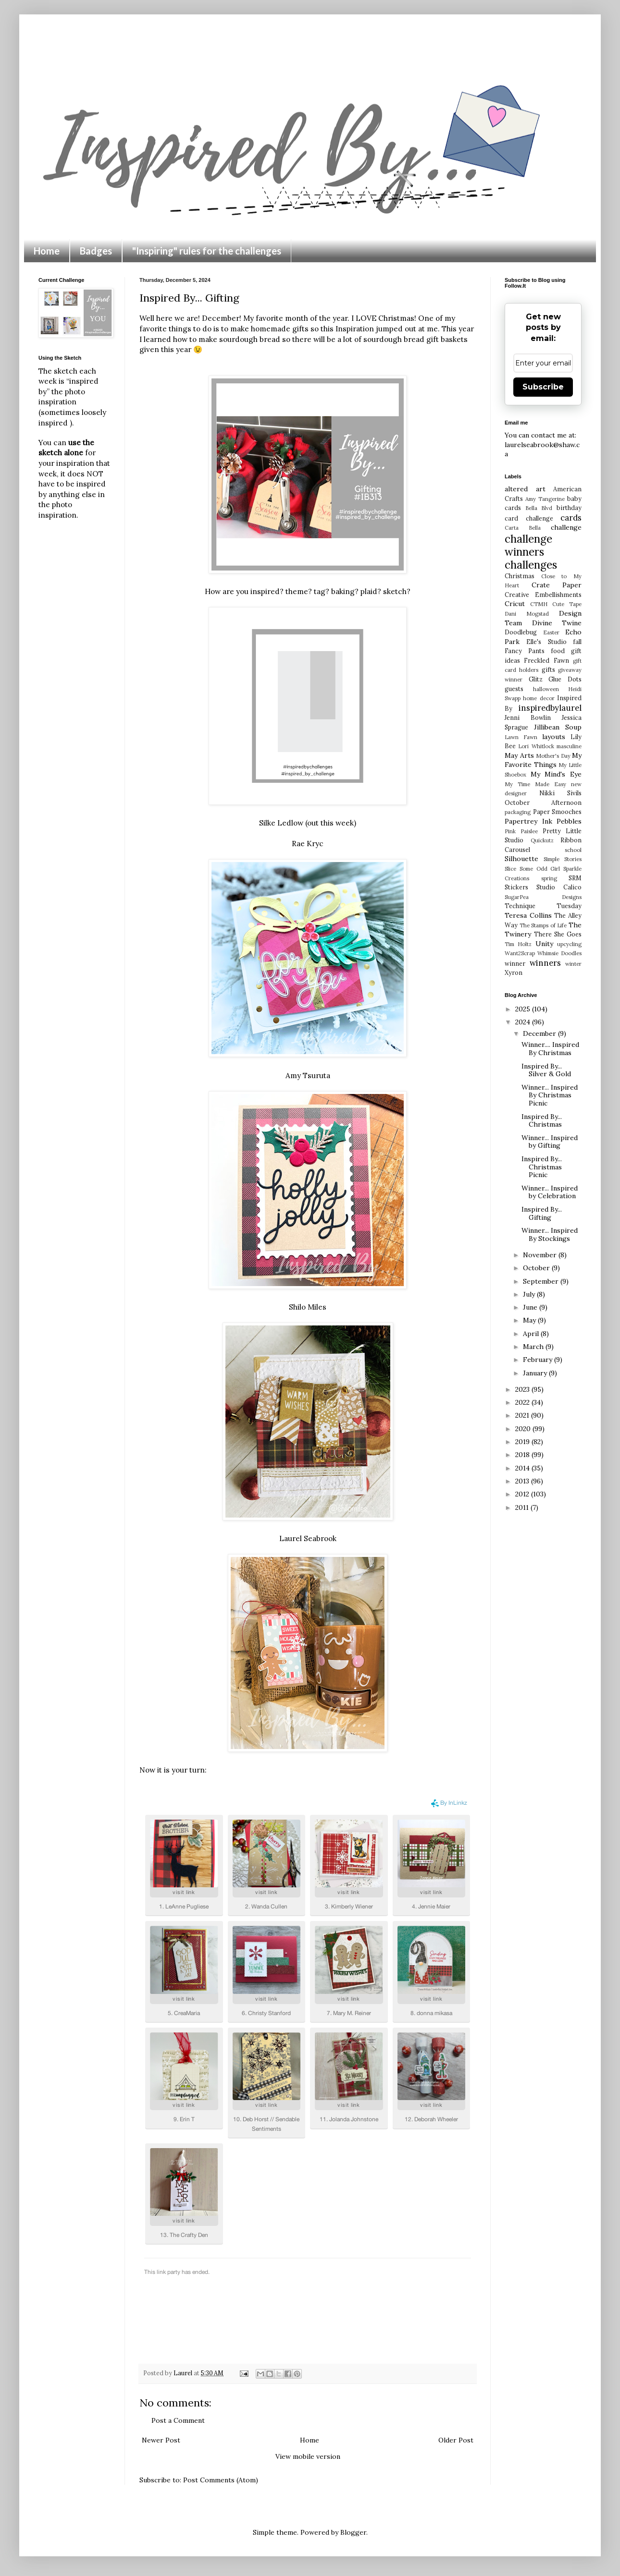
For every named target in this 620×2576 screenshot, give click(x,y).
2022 (523, 1402)
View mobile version (307, 2456)
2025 (523, 1009)
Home (47, 250)
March (534, 1346)
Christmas (519, 576)
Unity (544, 943)
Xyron (513, 972)
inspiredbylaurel (550, 708)
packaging (518, 812)
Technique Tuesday (543, 906)
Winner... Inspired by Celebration (549, 1192)
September (541, 1281)
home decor (538, 698)
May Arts (519, 755)
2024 (523, 1022)
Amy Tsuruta (307, 1075)
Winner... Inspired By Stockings (549, 1234)
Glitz (536, 679)
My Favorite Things (543, 760)
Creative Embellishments (543, 594)
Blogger (353, 2532)
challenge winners (528, 545)
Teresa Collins (528, 915)
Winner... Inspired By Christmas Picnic (549, 1095)
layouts (553, 736)
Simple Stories (563, 859)
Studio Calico (559, 887)
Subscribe (543, 386)
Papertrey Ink (528, 821)
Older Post (455, 2440)
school (573, 850)
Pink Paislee (521, 831)
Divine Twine (557, 623)
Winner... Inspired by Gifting (549, 1141)
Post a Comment (178, 2420)
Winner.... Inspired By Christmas (550, 1048)
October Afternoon (543, 802)
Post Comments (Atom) (220, 2480)
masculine (569, 746)
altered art (525, 489)
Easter (551, 632)
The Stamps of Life (543, 925)
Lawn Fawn (521, 737)
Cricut (515, 603)
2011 (523, 1507)
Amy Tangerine (545, 499)
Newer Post (161, 2440)
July (530, 1294)
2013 (523, 1481)
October (537, 1268)
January (536, 1373)
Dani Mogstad (527, 613)
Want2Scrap (520, 953)
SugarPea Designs (543, 897)
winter (573, 963)
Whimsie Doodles (559, 953)
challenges (531, 564)
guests (514, 689)
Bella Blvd (539, 508)
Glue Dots (565, 679)
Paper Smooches (557, 811)
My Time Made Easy (535, 784)
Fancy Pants (525, 651)
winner (515, 963)
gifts (548, 669)
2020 (524, 1428)
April (532, 1333)
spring (549, 878)
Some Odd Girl (540, 868)
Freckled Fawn (546, 660)
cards (571, 517)
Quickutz (542, 840)
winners (545, 963)
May (530, 1320)
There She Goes (558, 934)
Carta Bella (523, 527)
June (531, 1307)
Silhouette (521, 858)
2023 (523, 1389)
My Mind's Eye (556, 774)
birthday (569, 507)
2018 (523, 1454)
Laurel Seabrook (307, 1538)
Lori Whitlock (536, 746)
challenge (566, 527)
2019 (523, 1441)
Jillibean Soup (558, 727)
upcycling (569, 944)
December (540, 1033)
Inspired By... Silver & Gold (546, 1070)
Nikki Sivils (560, 793)
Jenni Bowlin (528, 717)
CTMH (538, 604)
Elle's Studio (546, 641)
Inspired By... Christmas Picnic (541, 1166)
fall (577, 641)
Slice (510, 868)
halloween (546, 689)
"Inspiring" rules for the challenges (206, 250)
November (540, 1255)
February (538, 1359)
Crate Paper (557, 585)
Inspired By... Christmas (541, 1120)
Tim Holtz (518, 944)
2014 (523, 1468)
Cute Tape (567, 604)
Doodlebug (521, 632)
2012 (523, 1494)
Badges (96, 250)
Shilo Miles (307, 1307)
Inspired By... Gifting (541, 1213)
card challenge (529, 518)
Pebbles (569, 821)
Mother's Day (553, 756)
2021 (523, 1415)
